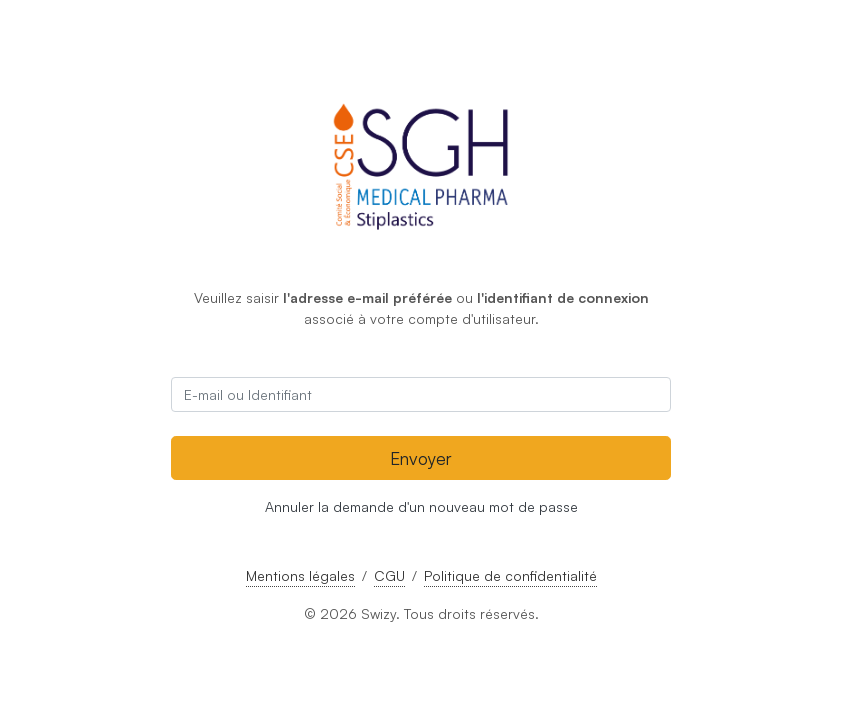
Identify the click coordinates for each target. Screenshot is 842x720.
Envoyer (421, 458)
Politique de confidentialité (510, 575)
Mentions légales (300, 575)
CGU (389, 575)
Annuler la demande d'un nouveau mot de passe (421, 506)
